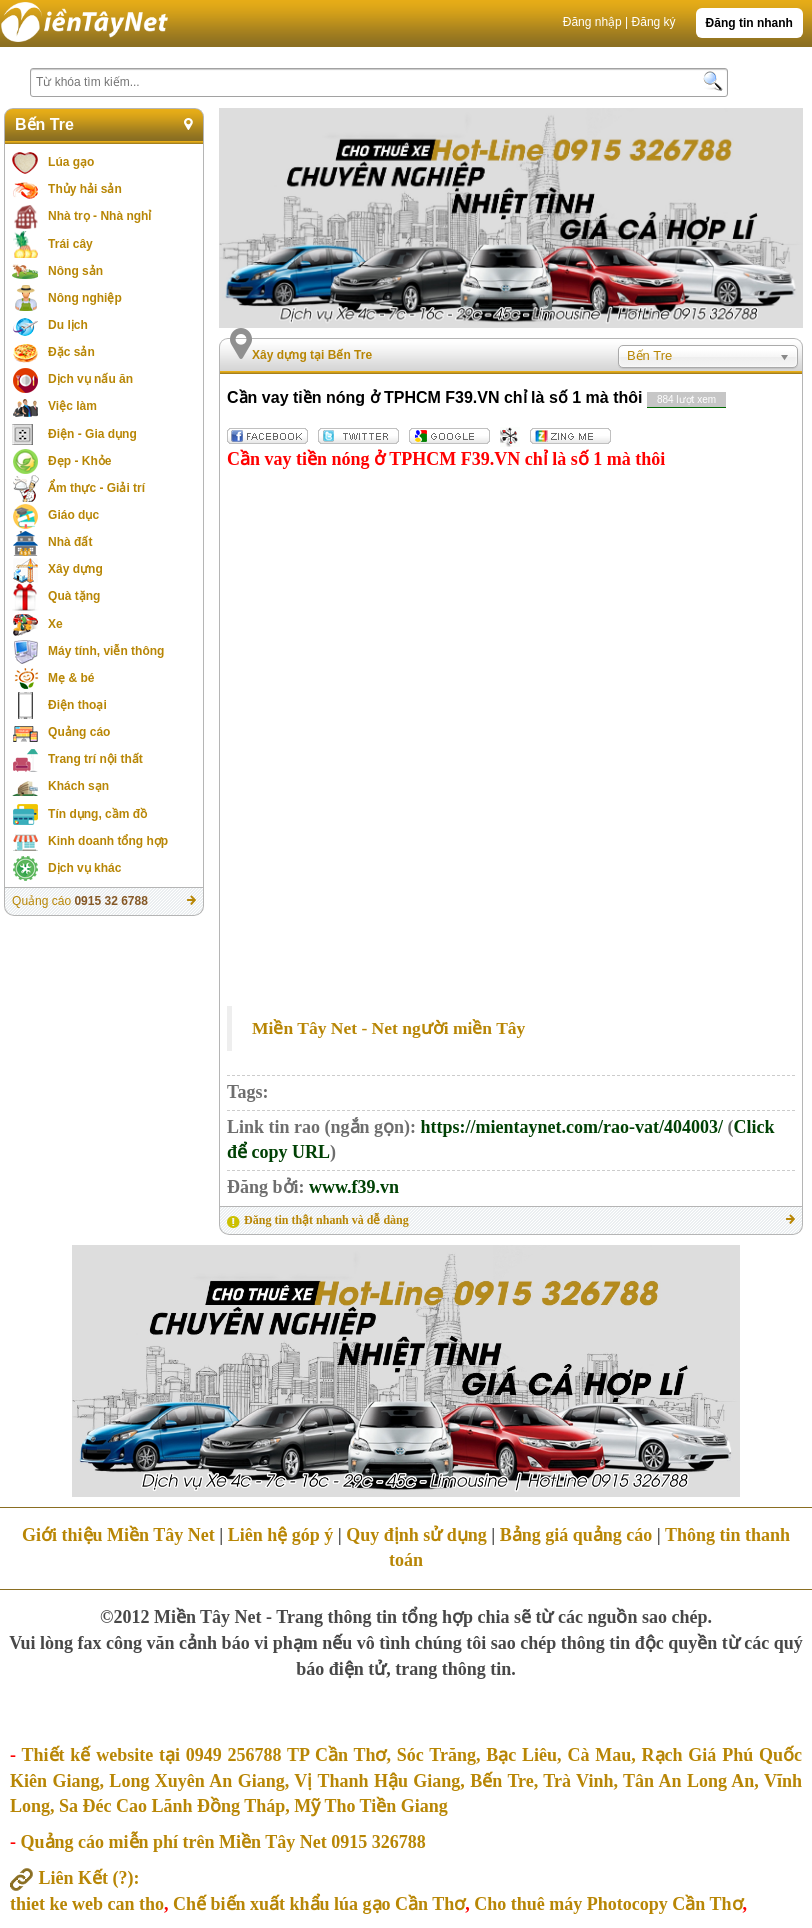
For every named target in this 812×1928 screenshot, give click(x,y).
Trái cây (70, 244)
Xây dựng (75, 569)
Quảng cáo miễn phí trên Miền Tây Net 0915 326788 (223, 1842)
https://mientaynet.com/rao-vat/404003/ (572, 1127)
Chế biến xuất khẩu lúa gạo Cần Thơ (319, 1904)
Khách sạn (78, 786)
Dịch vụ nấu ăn (90, 379)
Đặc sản (71, 352)
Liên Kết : (75, 1878)
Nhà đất (70, 542)
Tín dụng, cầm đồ (97, 814)
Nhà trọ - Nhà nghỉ (99, 216)
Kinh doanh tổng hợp (108, 841)
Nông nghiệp (85, 298)
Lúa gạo (71, 162)
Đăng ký (654, 22)
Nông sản (75, 271)
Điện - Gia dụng (92, 434)
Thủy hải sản (85, 189)
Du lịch (68, 325)
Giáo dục (73, 515)
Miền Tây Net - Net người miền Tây (388, 1028)
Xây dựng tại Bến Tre (312, 355)
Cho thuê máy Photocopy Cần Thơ (608, 1904)
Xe (55, 624)
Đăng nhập (592, 22)
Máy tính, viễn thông (106, 651)
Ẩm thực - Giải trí (96, 488)
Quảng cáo (79, 732)
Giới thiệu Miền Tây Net (118, 1535)
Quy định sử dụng (416, 1535)
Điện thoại (77, 705)
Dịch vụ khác (84, 868)
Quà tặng (74, 596)
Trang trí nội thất (95, 759)
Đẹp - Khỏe (79, 461)
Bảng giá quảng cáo (576, 1535)
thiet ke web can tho (87, 1904)
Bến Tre (44, 124)
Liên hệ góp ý (281, 1535)
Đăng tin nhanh (749, 23)
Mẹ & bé (71, 678)
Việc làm (72, 406)
